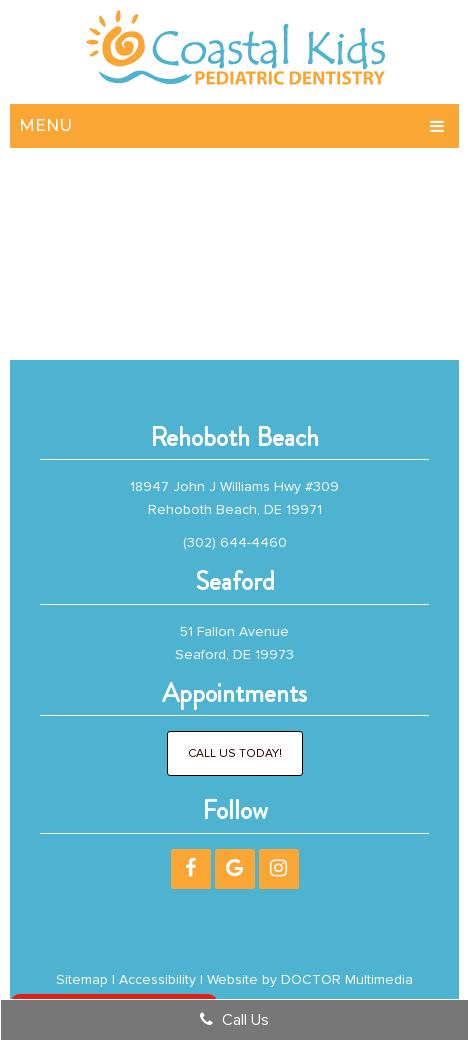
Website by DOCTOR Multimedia (310, 979)
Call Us (234, 1020)
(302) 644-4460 (235, 542)
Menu (45, 125)
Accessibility (157, 979)
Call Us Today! (235, 753)
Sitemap (82, 979)
